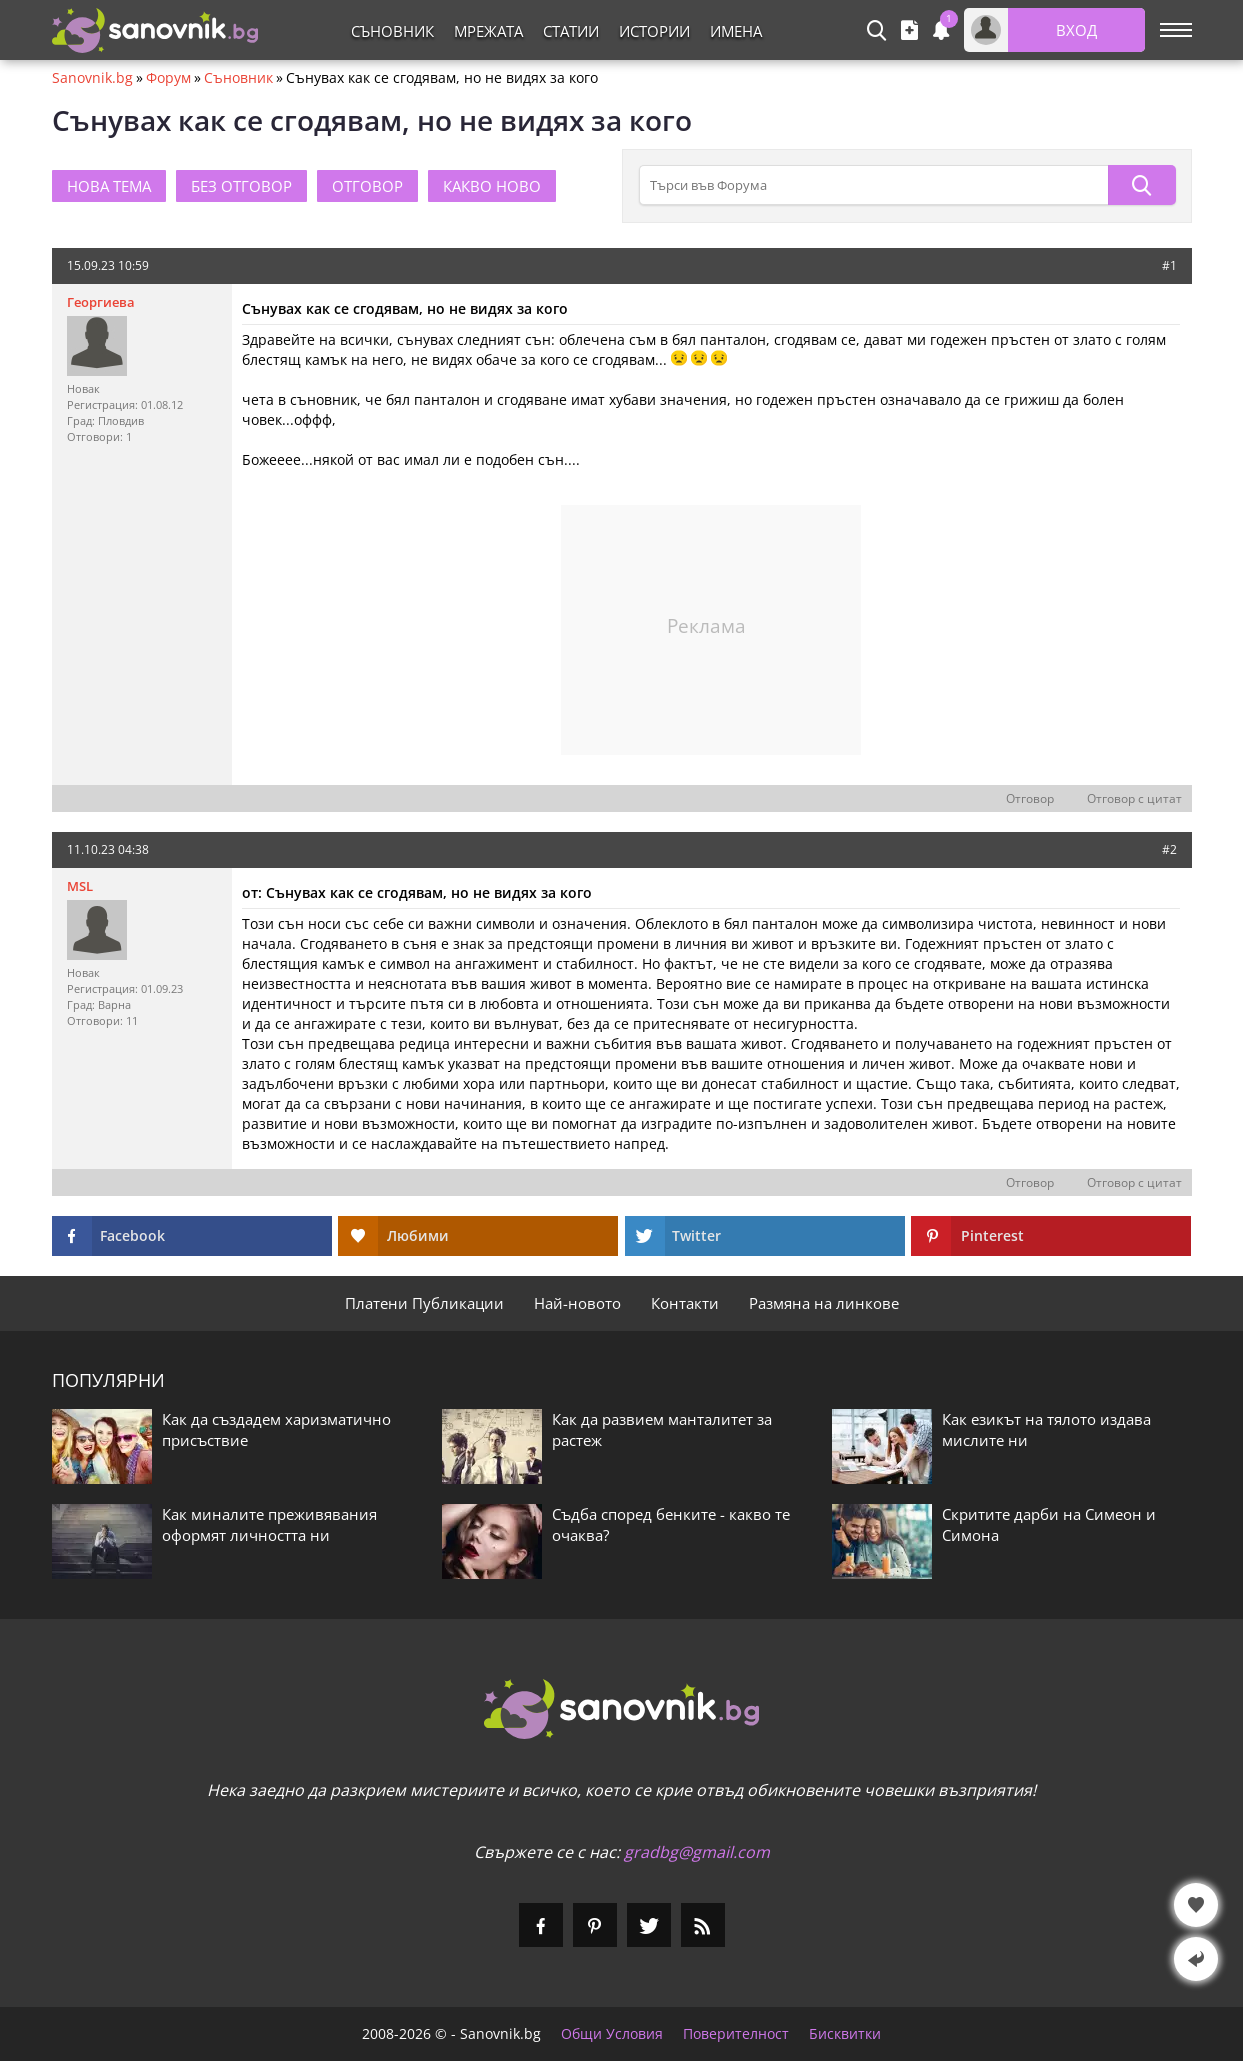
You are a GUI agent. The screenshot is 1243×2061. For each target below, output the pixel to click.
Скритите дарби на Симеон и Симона (1049, 1524)
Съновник (392, 31)
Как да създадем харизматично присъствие (276, 1429)
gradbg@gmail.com (697, 1852)
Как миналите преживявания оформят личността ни (269, 1524)
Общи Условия (612, 2034)
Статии (571, 31)
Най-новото (577, 1303)
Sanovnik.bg (92, 78)
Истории (654, 31)
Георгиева (101, 302)
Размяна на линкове (824, 1303)
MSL (80, 886)
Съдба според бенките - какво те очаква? (671, 1524)
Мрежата (488, 31)
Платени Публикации (424, 1303)
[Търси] (1142, 185)
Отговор (1030, 799)
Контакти (685, 1303)
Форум (168, 78)
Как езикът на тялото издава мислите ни (1046, 1429)
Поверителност (736, 2034)
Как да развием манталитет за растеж (662, 1429)
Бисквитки (845, 2034)
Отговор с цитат (1134, 799)
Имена (736, 31)
